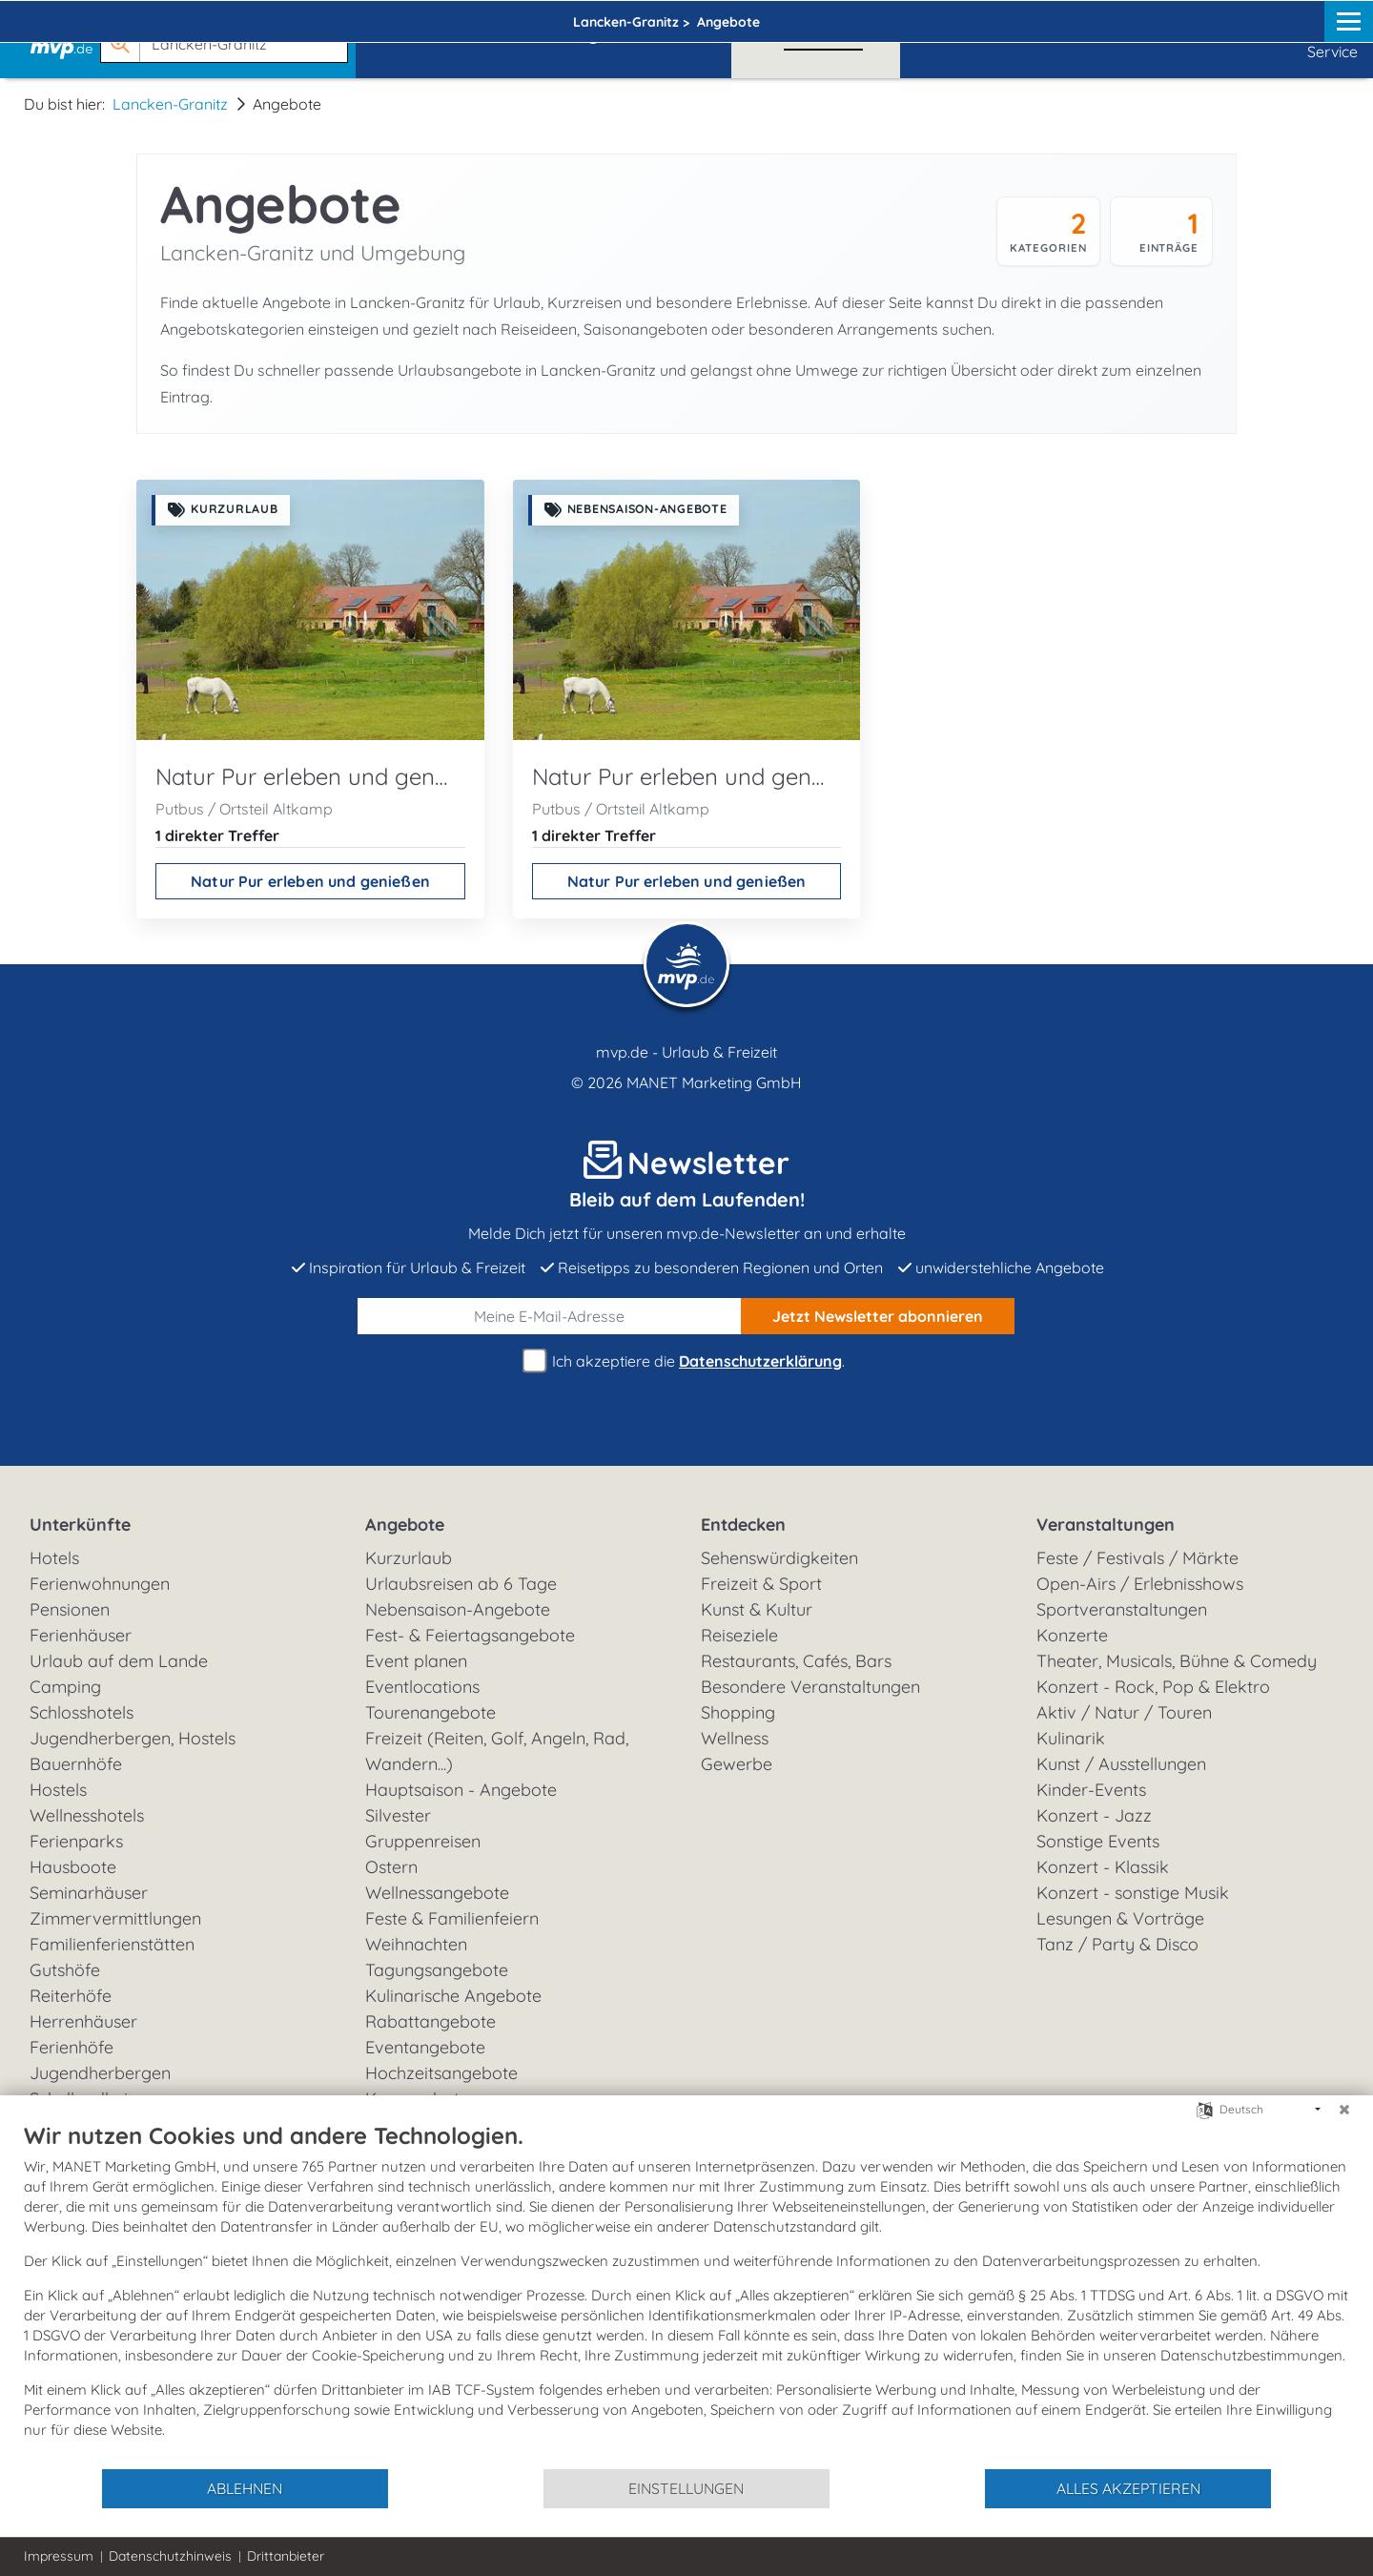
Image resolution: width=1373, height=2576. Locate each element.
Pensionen (70, 1609)
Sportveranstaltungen (1121, 1609)
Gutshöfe (65, 1970)
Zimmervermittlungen (115, 1918)
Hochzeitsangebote (441, 2073)
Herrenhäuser (83, 2021)
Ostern (391, 1867)
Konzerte (1072, 1635)
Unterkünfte (80, 1524)
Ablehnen (244, 2488)
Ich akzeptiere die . (686, 1361)
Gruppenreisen (423, 1841)
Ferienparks (76, 1841)
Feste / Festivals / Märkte (1137, 1558)
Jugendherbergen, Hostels (133, 1738)
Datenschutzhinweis (170, 2556)
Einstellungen (686, 2488)
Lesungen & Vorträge (1120, 1918)
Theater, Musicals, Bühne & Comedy (1176, 1661)
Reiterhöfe (71, 1996)
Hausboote (73, 1867)
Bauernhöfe (76, 1764)
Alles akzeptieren (1128, 2488)
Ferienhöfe (71, 2047)
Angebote (404, 1524)
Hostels (58, 1790)
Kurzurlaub (408, 1558)
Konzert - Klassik (1102, 1867)
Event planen (416, 1661)
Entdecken (743, 1524)
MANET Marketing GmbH (714, 1082)
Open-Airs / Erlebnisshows (1139, 1584)
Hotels (54, 1558)
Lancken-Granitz (170, 103)
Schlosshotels (81, 1712)
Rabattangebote (430, 2021)
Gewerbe (736, 1764)
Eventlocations (422, 1687)
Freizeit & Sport (761, 1584)
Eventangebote (425, 2047)
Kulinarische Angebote (453, 1996)
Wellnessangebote (437, 1893)
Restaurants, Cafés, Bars (796, 1661)
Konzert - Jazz (1094, 1815)
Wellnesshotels (87, 1815)
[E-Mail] (550, 1316)
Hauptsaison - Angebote (461, 1790)
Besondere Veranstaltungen (810, 1687)
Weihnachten (416, 1944)
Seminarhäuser (89, 1893)
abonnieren (877, 1316)
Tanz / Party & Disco (1117, 1944)
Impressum (58, 2556)
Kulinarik (1070, 1738)
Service (1332, 38)
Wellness (734, 1738)
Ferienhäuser (81, 1635)
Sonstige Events (1097, 1841)
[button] (228, 35)
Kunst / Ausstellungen (1121, 1764)
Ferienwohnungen (100, 1584)
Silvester (398, 1815)
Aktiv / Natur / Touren (1124, 1712)
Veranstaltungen (1105, 1524)
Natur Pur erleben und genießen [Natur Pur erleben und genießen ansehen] (310, 881)
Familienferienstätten (112, 1944)
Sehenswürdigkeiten (779, 1558)
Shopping (738, 1712)
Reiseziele (739, 1635)
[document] (686, 2294)
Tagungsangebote (436, 1970)
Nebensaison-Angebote (457, 1609)
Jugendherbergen (100, 2073)
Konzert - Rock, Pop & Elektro (1153, 1687)
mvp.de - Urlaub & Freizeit (686, 1051)
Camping (65, 1687)
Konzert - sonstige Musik (1132, 1893)
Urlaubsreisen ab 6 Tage (461, 1584)
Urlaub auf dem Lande (119, 1661)
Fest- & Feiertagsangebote (470, 1635)
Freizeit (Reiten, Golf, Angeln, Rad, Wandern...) (496, 1751)
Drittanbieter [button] (285, 2556)
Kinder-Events (1091, 1790)
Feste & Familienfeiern (452, 1918)
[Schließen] (1344, 2109)
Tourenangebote (430, 1712)
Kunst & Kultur (756, 1609)
